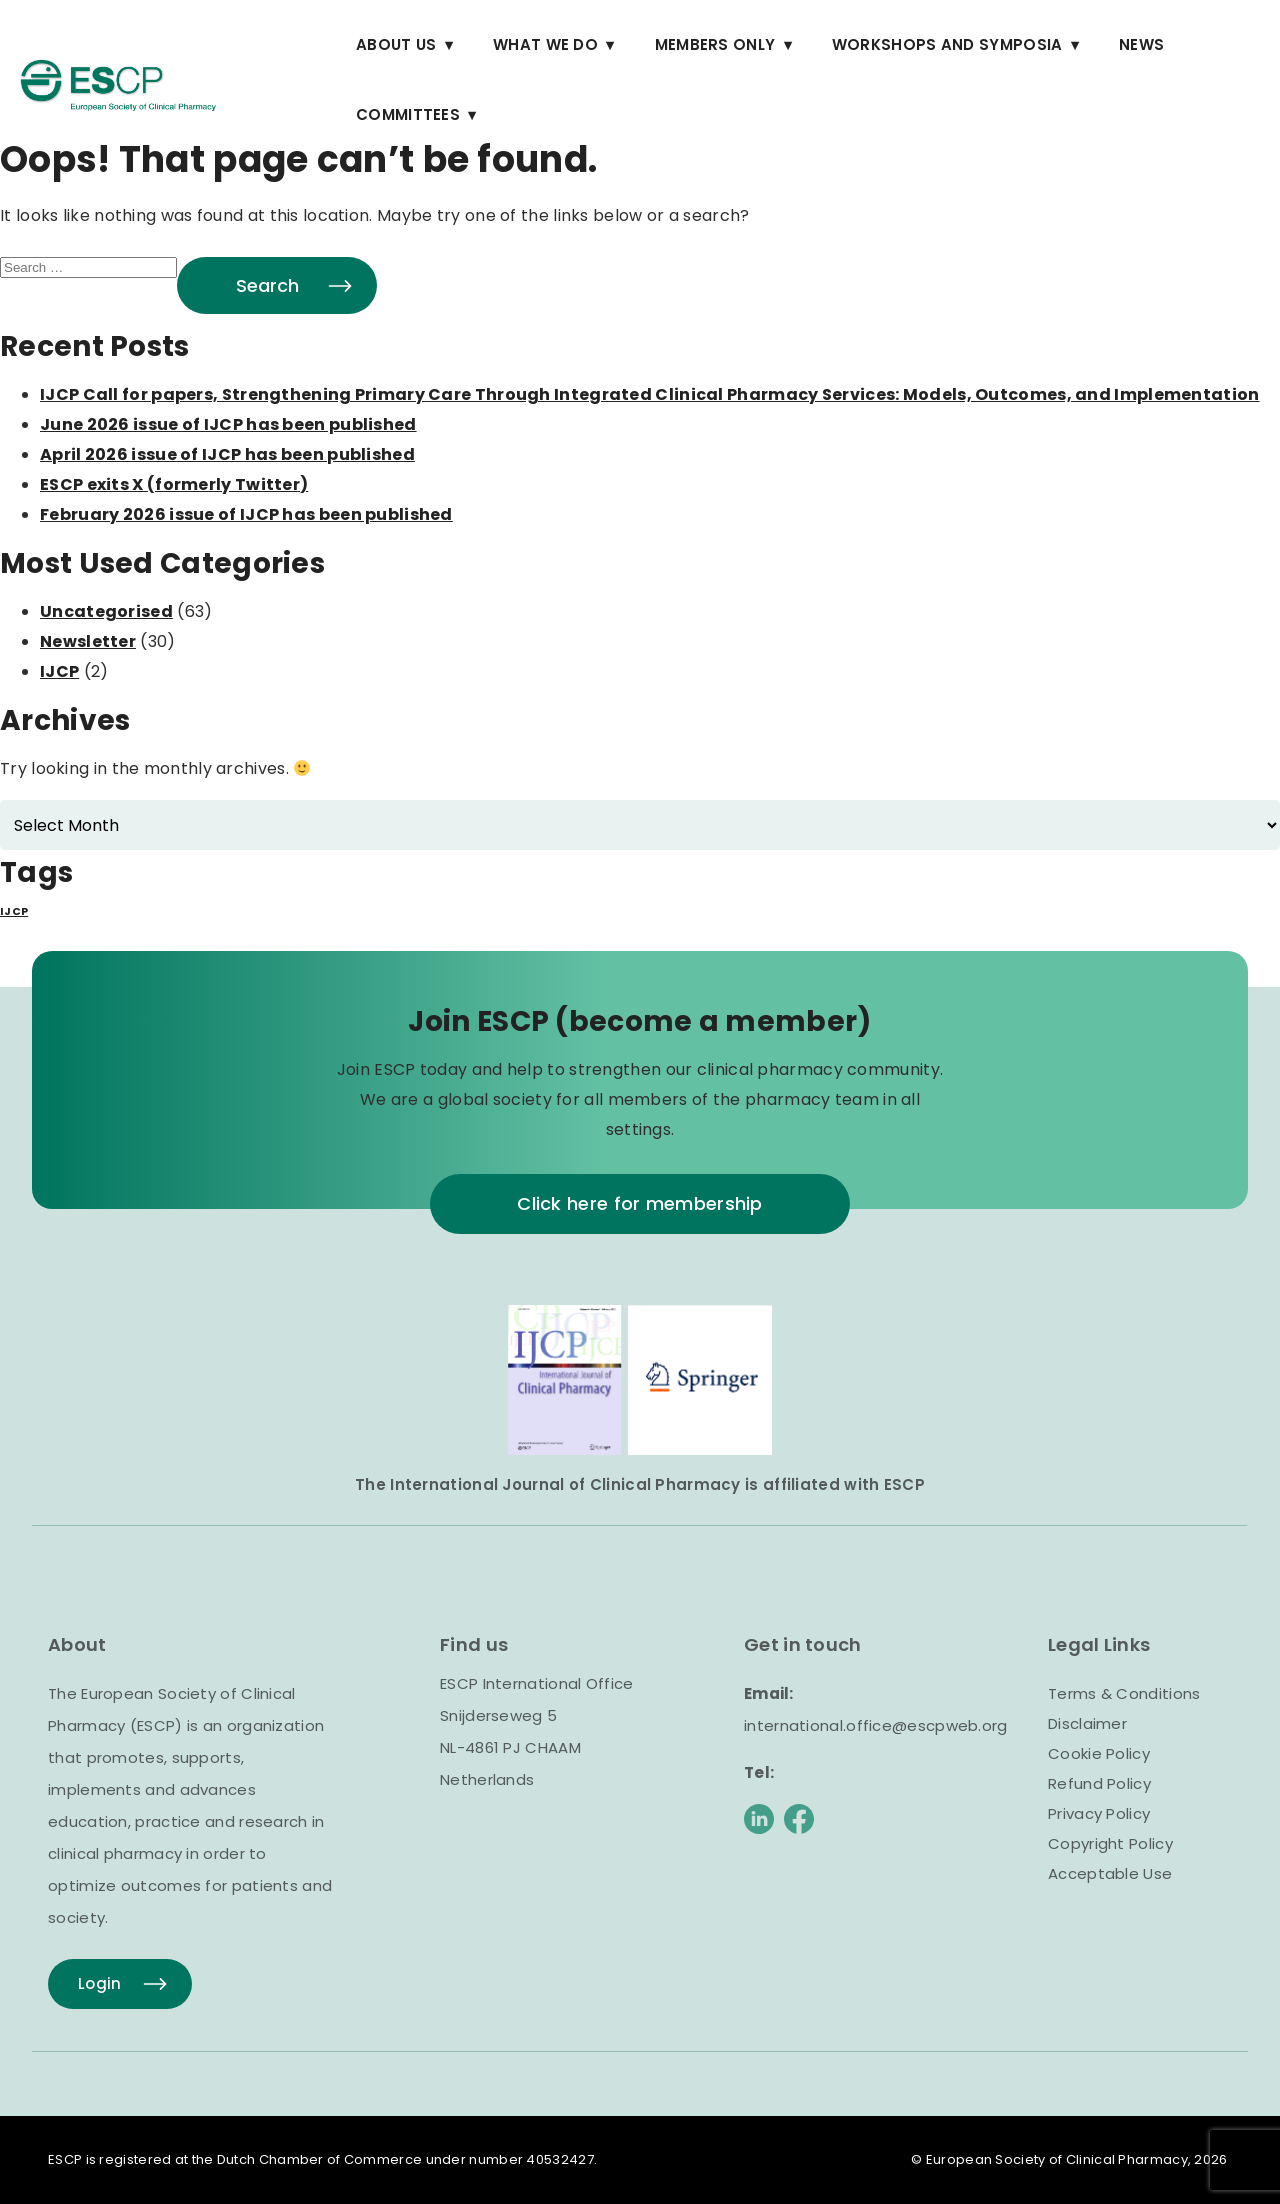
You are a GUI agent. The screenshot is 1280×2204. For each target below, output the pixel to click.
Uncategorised (106, 611)
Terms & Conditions (1124, 1693)
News (1141, 44)
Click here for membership (640, 1203)
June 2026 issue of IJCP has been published (228, 424)
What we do (545, 44)
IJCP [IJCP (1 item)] (14, 911)
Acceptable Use (1110, 1873)
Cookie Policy (1099, 1753)
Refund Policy (1099, 1783)
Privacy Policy (1099, 1813)
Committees (408, 114)
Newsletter (88, 641)
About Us (396, 44)
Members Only (715, 44)
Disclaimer (1087, 1723)
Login (100, 1983)
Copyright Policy (1110, 1843)
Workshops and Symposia (947, 44)
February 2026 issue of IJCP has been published (246, 514)
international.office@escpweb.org (876, 1725)
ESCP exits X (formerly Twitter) (174, 484)
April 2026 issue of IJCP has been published (227, 454)
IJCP (59, 671)
